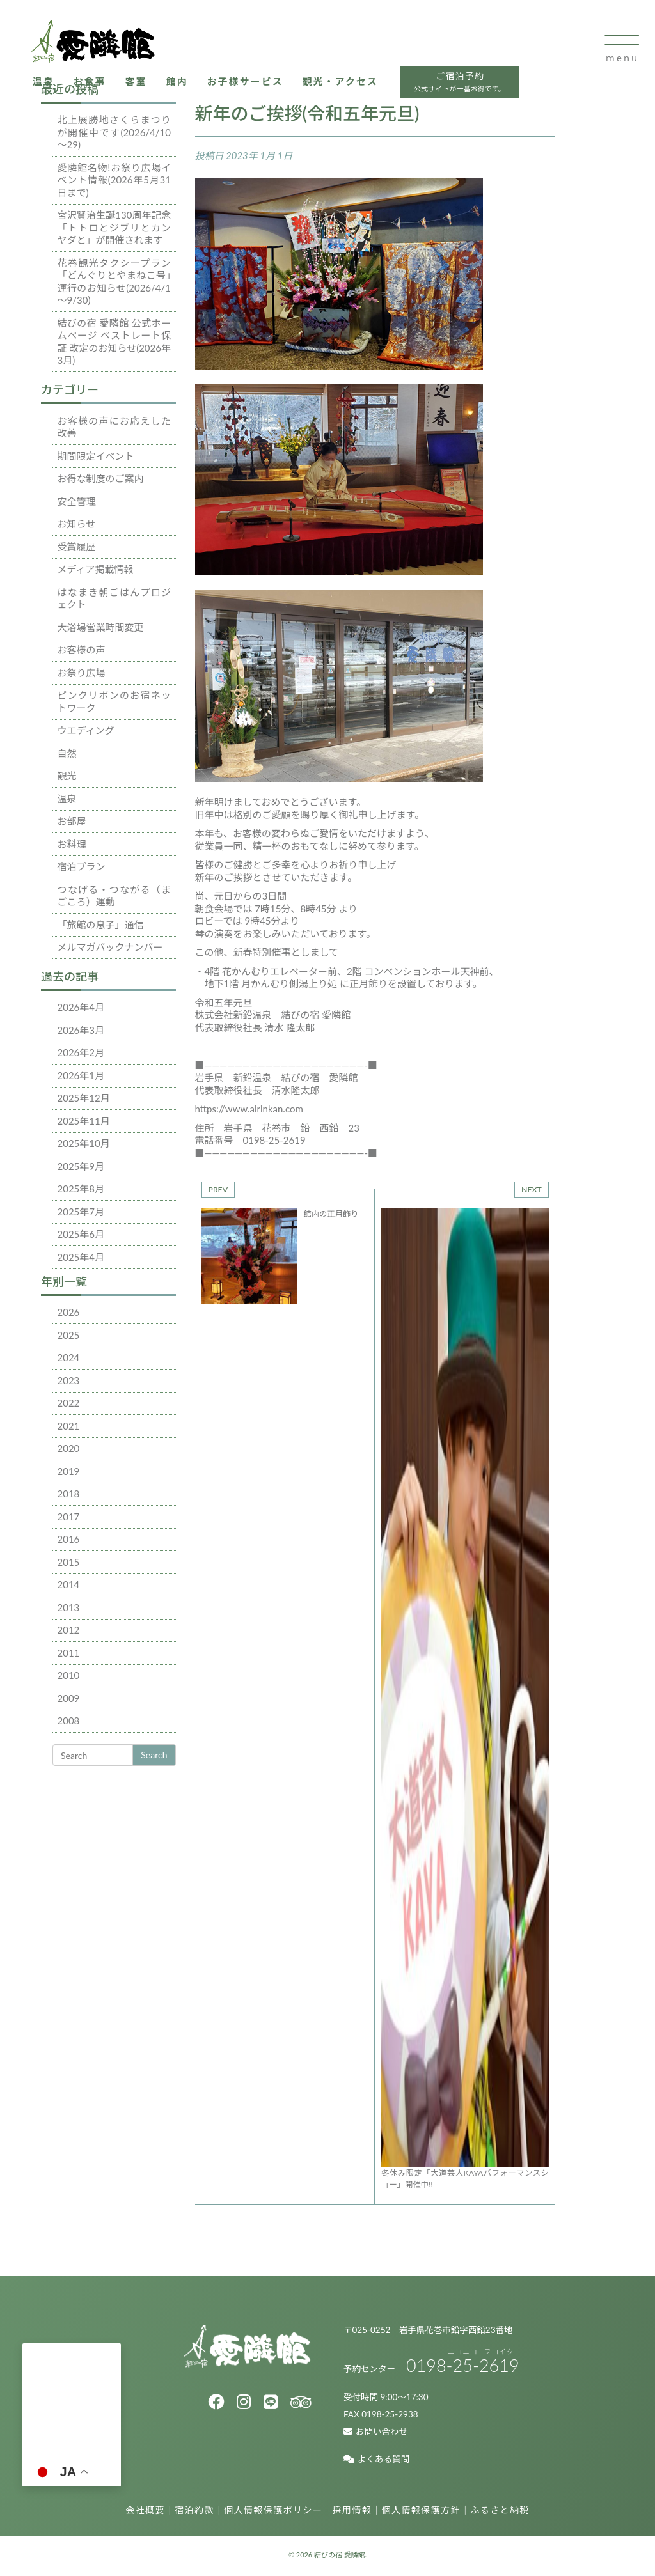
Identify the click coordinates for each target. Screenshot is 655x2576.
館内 (181, 83)
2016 (69, 1539)
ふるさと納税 (499, 2512)
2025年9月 (81, 1166)
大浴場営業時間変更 (101, 627)
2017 (69, 1516)
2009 (69, 1698)
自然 (67, 753)
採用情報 (352, 2512)
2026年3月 (81, 1030)
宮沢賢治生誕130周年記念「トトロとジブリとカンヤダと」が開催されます (114, 227)
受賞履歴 (77, 546)
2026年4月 (81, 1007)
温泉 (46, 83)
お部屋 (72, 821)
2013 (69, 1607)
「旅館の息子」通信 (101, 924)
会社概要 (145, 2512)
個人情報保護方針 (421, 2512)
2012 (69, 1629)
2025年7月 (81, 1211)
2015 (69, 1562)
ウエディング (86, 730)
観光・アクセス (346, 83)
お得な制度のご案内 (101, 478)
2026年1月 (81, 1075)
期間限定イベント (96, 456)
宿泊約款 (194, 2512)
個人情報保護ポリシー (273, 2512)
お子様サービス (249, 83)
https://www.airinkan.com (249, 1108)
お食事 (93, 83)
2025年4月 (81, 1257)
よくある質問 (376, 2461)
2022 (69, 1403)
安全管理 (77, 501)
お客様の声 (82, 649)
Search (154, 1754)
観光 (67, 775)
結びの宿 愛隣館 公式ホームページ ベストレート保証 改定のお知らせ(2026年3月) (114, 341)
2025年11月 (84, 1121)
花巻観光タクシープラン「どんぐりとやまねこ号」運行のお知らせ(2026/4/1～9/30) (114, 281)
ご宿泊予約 (466, 84)
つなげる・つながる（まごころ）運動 (114, 896)
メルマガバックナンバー (110, 947)
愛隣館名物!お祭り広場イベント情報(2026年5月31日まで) (114, 180)
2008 (69, 1720)
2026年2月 (81, 1052)
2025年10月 (84, 1143)
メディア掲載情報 (96, 569)
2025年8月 (81, 1188)
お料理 (72, 844)
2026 (69, 1312)
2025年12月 (84, 1098)
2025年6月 (81, 1234)
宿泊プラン (82, 866)
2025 (69, 1335)
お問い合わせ (375, 2433)
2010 (69, 1675)
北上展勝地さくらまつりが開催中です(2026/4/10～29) (114, 132)
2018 (69, 1493)
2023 (69, 1380)
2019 (69, 1471)
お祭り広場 (82, 672)
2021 (69, 1426)
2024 (69, 1357)
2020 (69, 1448)
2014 (69, 1584)
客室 (140, 83)
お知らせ (77, 523)
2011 (69, 1653)
